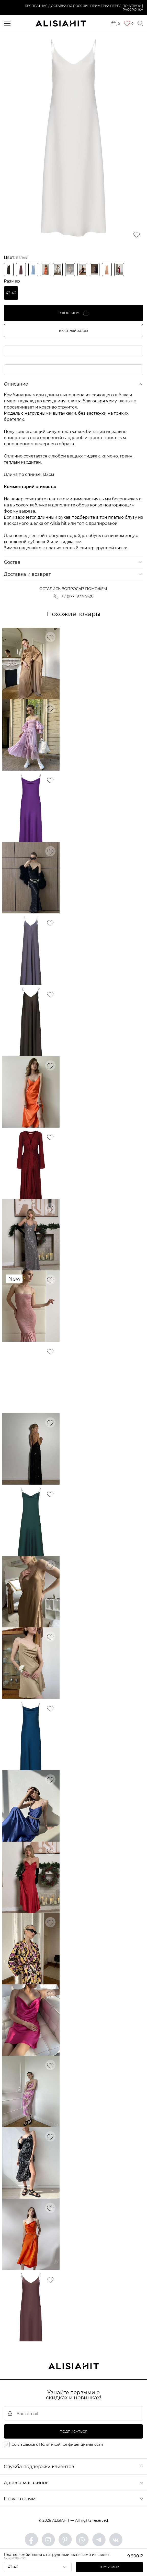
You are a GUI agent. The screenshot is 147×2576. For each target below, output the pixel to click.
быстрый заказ (73, 331)
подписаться (73, 2431)
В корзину (109, 2567)
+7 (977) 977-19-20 (73, 596)
